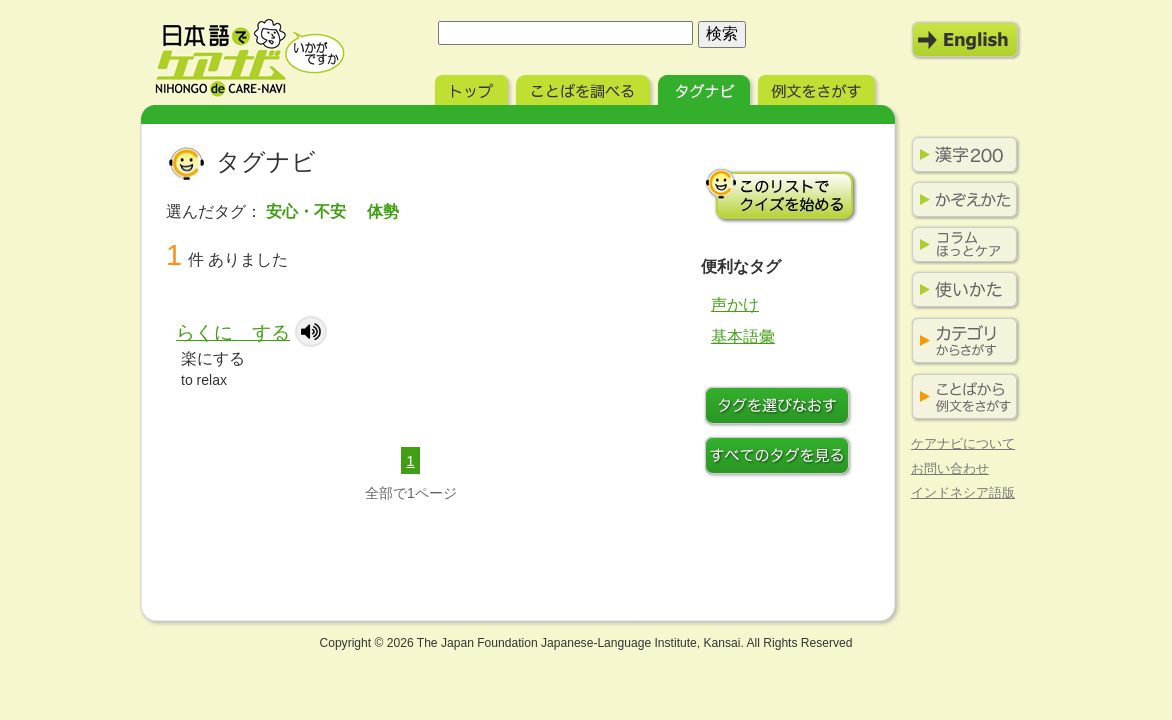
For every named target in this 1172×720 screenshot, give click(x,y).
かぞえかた (961, 200)
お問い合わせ (950, 468)
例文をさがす (818, 87)
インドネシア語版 (963, 492)
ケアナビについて (963, 443)
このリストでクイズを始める (781, 195)
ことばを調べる (585, 87)
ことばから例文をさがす (961, 397)
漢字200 (961, 155)
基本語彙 (743, 336)
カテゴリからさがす (961, 341)
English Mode (966, 40)
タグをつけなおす (781, 408)
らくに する (233, 332)
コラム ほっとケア (961, 245)
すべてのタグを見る (781, 458)
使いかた (961, 290)
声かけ (735, 304)
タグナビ (706, 87)
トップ (473, 87)
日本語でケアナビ (250, 58)
